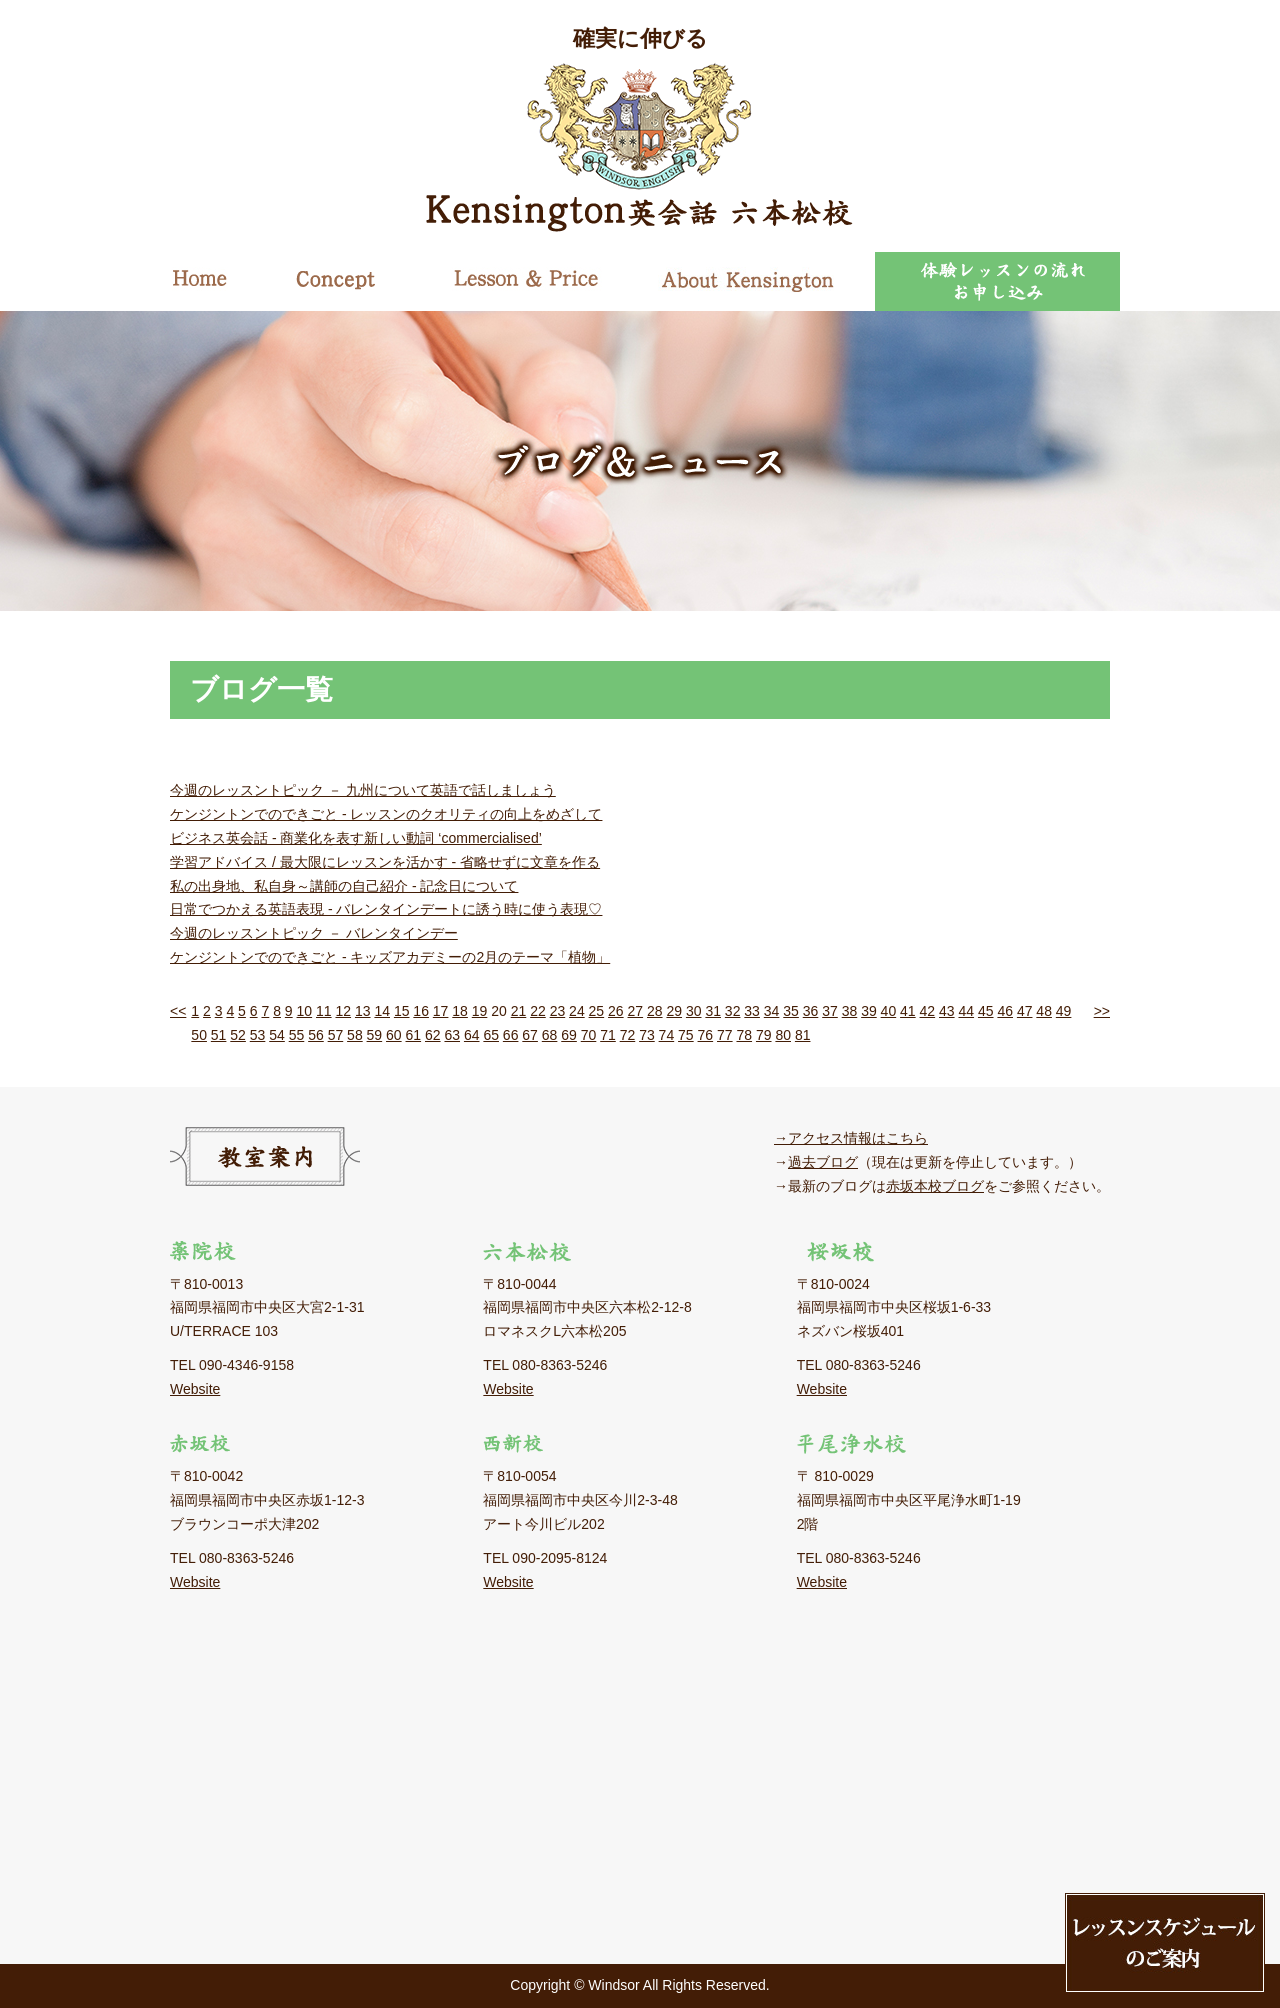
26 (616, 1011)
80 (783, 1035)
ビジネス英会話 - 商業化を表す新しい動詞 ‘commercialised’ (356, 838)
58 (355, 1035)
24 (577, 1011)
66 (511, 1035)
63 (452, 1035)
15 (402, 1011)
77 (725, 1035)
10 (305, 1011)
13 (363, 1011)
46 (1005, 1011)
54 (277, 1035)
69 (569, 1035)
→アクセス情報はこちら (851, 1138)
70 (589, 1035)
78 (744, 1035)
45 (986, 1011)
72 (628, 1035)
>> (1102, 1011)
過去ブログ (823, 1162)
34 (772, 1011)
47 (1025, 1011)
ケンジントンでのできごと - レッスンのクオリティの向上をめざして (386, 814)
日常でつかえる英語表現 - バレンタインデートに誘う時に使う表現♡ (386, 909)
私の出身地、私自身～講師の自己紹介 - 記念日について (344, 886)
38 (850, 1011)
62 (433, 1035)
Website (195, 1389)
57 (336, 1035)
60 (394, 1035)
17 (441, 1011)
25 (597, 1011)
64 (472, 1035)
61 (414, 1035)
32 (733, 1011)
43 (947, 1011)
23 (558, 1011)
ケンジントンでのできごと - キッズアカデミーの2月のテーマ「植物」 (390, 957)
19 (480, 1011)
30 (694, 1011)
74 (667, 1035)
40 (889, 1011)
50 (199, 1035)
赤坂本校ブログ (935, 1186)
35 (791, 1011)
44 (966, 1011)
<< (178, 1011)
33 (752, 1011)
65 (491, 1035)
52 (238, 1035)
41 (908, 1011)
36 (811, 1011)
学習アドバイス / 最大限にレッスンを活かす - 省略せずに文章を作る (385, 862)
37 (830, 1011)
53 (258, 1035)
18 (460, 1011)
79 (764, 1035)
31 (713, 1011)
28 (655, 1011)
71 (608, 1035)
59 (375, 1035)
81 (803, 1035)
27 (636, 1011)
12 (343, 1011)
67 (530, 1035)
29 (674, 1011)
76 (706, 1035)
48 (1044, 1011)
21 (519, 1011)
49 (1064, 1011)
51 (219, 1035)
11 (324, 1011)
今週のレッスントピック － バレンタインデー (314, 933)
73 (647, 1035)
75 (686, 1035)
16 (421, 1011)
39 (869, 1011)
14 (382, 1011)
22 (538, 1011)
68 (550, 1035)
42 (928, 1011)
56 (316, 1035)
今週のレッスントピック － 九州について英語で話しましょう (363, 790)
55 (297, 1035)
